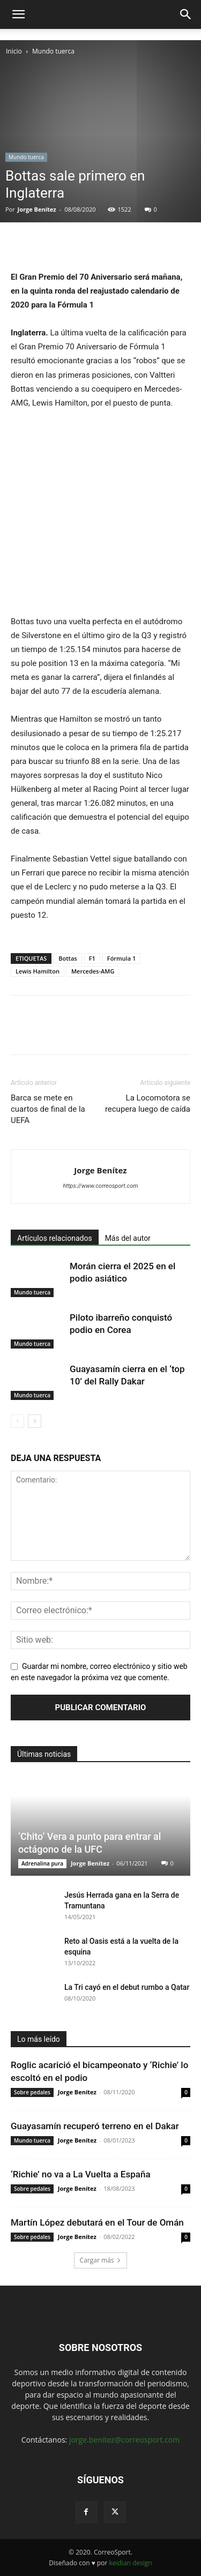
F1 (92, 958)
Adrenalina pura (42, 1863)
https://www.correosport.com (100, 1185)
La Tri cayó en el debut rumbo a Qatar (126, 1987)
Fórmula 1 (121, 958)
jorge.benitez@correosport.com (124, 2440)
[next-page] (34, 1421)
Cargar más (101, 2260)
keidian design (130, 2562)
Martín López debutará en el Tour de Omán (97, 2222)
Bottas (67, 958)
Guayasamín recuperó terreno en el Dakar (95, 2126)
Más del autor (128, 1238)
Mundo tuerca (53, 51)
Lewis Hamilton (37, 971)
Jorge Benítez (37, 209)
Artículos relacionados (54, 1238)
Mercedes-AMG (93, 971)
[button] (18, 14)
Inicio (14, 51)
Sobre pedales (32, 2092)
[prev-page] (17, 1421)
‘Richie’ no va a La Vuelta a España (81, 2174)
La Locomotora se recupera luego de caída (147, 1103)
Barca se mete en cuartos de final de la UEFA (48, 1109)
